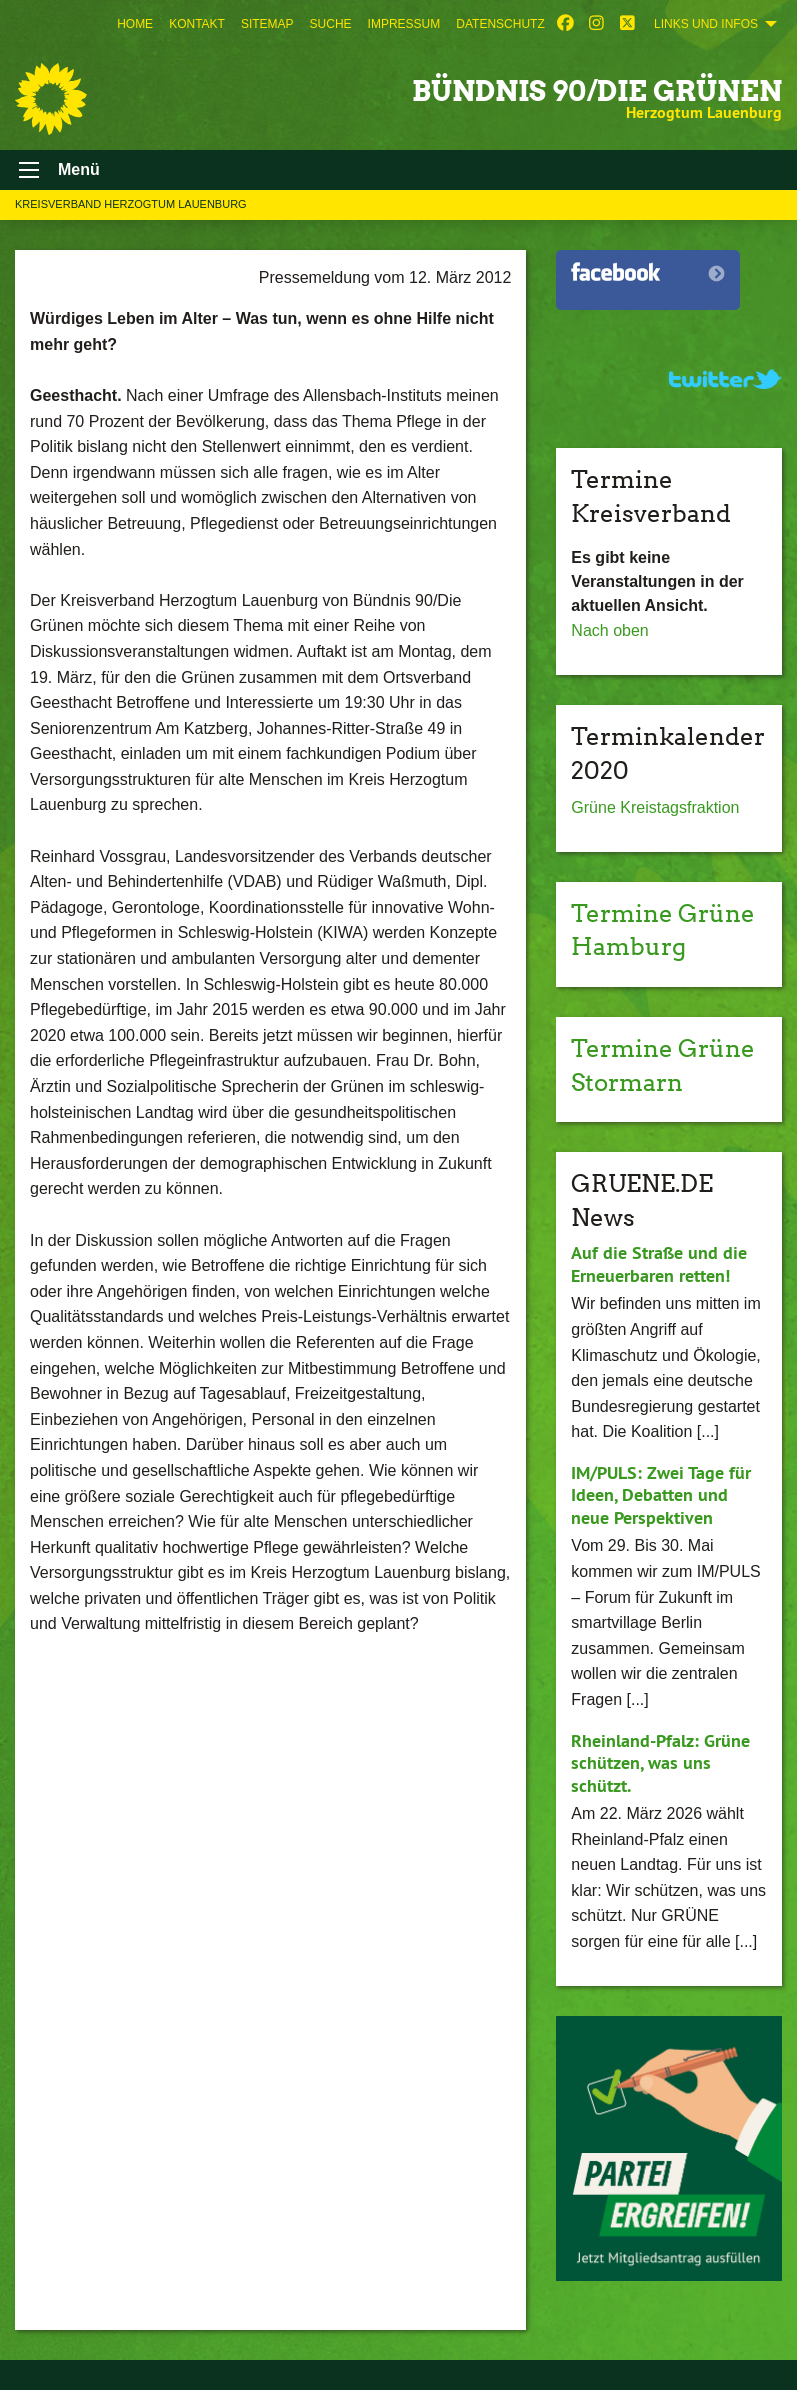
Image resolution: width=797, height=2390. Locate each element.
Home (135, 24)
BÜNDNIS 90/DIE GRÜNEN (597, 91)
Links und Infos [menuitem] (706, 24)
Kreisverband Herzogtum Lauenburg (131, 204)
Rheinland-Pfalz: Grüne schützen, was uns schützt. (660, 1763)
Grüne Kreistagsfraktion (655, 807)
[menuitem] (135, 24)
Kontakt (197, 24)
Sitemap (267, 24)
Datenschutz (500, 24)
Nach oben (609, 630)
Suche (331, 24)
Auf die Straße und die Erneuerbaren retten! (659, 1264)
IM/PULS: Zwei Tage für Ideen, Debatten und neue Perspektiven (661, 1495)
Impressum (404, 24)
